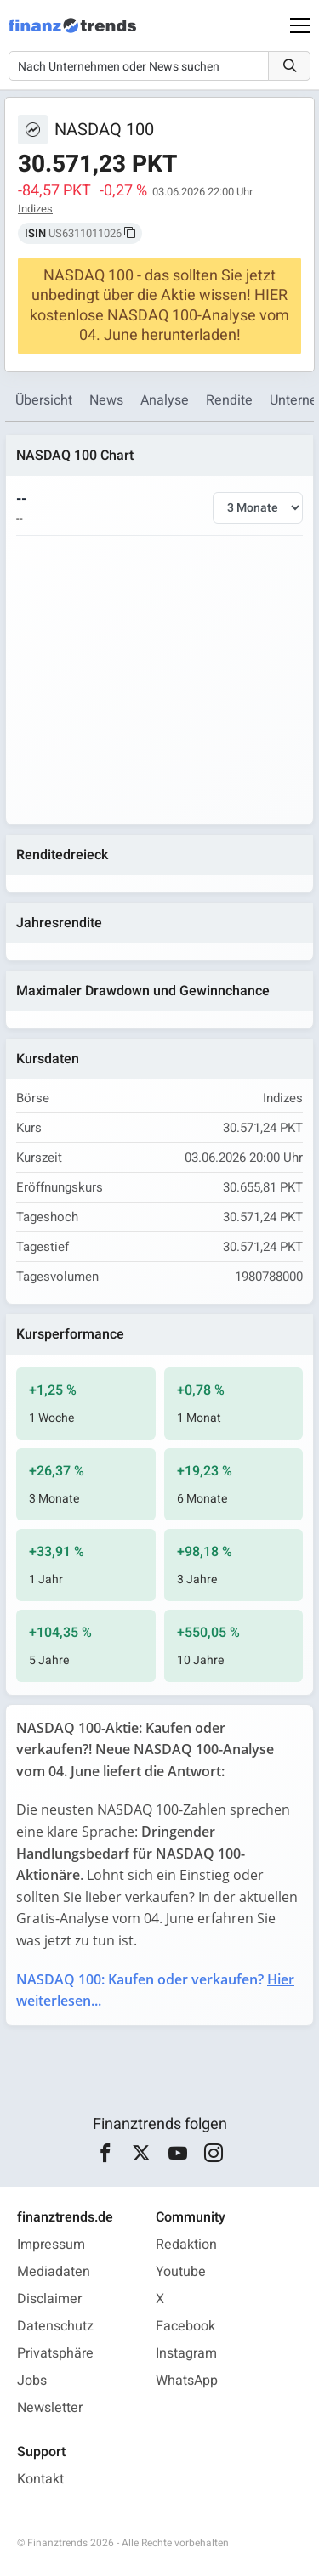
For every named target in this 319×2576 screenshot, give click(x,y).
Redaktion (186, 2244)
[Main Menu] (300, 25)
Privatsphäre (55, 2353)
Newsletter (50, 2408)
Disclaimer (49, 2299)
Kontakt (40, 2479)
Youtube (181, 2272)
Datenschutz (55, 2326)
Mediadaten (53, 2272)
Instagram (186, 2353)
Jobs (32, 2380)
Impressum (51, 2244)
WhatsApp (187, 2380)
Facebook (185, 2326)
